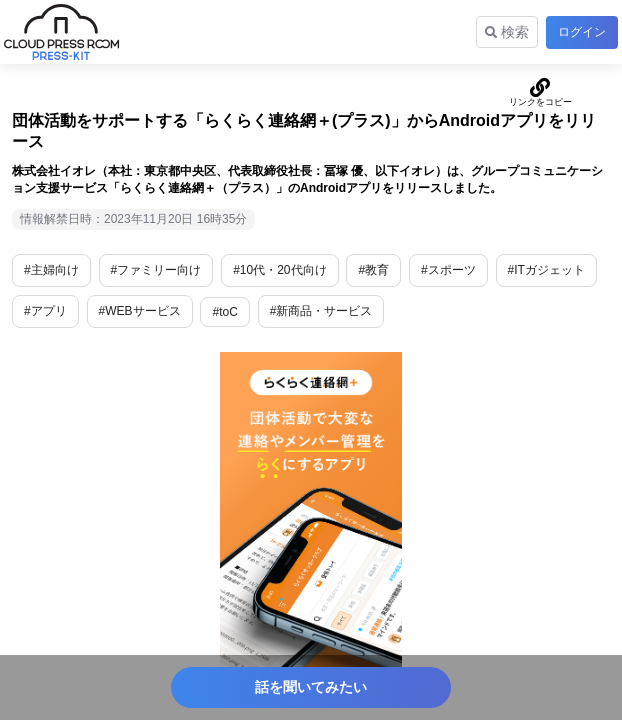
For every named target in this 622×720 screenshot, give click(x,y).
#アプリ (45, 311)
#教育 (373, 270)
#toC (224, 312)
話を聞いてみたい (311, 687)
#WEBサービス (140, 311)
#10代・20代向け (279, 270)
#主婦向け (51, 270)
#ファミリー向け (156, 270)
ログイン (582, 32)
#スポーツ (448, 270)
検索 (507, 32)
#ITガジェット (546, 270)
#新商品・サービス (321, 311)
